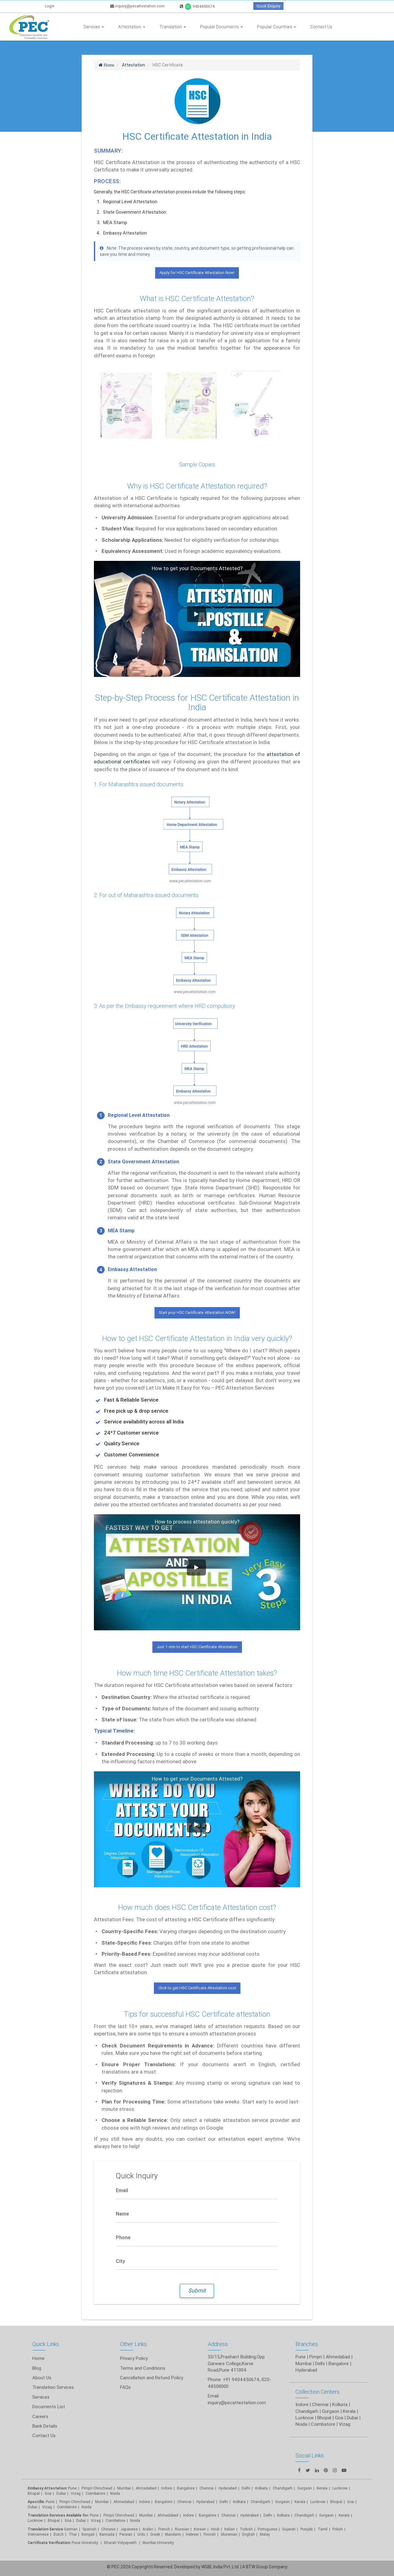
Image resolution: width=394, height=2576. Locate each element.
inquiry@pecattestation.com (137, 6)
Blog (36, 2368)
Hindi (215, 2529)
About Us (41, 2378)
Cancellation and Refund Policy (151, 2378)
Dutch (59, 2534)
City (120, 2261)
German (71, 2529)
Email (122, 2190)
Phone (123, 2237)
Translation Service (46, 2529)
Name (122, 2214)
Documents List (48, 2406)
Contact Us (321, 27)
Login (49, 6)
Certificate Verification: (49, 2542)
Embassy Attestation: (47, 2488)
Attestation (131, 27)
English (248, 2534)
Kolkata (239, 2501)
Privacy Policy (134, 2358)
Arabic (148, 2529)
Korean (200, 2529)
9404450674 (197, 6)
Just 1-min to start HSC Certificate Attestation (197, 1646)
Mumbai (124, 2488)
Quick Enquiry (268, 6)
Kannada (107, 2534)
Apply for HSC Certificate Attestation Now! (197, 272)
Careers (40, 2416)
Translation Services (53, 2387)
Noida (115, 2493)
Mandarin (173, 2534)
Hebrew (192, 2534)
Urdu (141, 2534)
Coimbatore (95, 2493)
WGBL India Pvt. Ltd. (220, 2567)
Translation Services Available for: (58, 2515)
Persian (125, 2534)
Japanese (129, 2529)
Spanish (89, 2529)
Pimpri (315, 2357)
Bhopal (34, 2493)
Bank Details (44, 2426)
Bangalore (186, 2488)
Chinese (108, 2529)
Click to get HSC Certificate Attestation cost (197, 1987)
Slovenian (229, 2534)
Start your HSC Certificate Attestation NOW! (197, 1312)
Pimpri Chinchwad (97, 2488)
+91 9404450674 (241, 2379)
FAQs (125, 2387)
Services (93, 27)
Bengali (88, 2534)
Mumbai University (158, 2542)
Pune (301, 2357)
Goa (48, 2493)
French (164, 2529)
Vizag (76, 2493)
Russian (182, 2529)
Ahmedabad (338, 2357)
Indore (166, 2488)
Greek (155, 2534)
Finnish (209, 2534)
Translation (172, 27)
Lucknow (35, 2520)
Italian (229, 2529)
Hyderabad (228, 2488)
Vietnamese (38, 2534)
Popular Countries (276, 27)
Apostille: (36, 2501)
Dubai (61, 2493)
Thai (73, 2534)
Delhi (246, 2488)
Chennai (206, 2488)
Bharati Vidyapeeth (121, 2542)
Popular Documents (221, 27)
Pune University (85, 2542)
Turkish (246, 2529)
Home (38, 2358)
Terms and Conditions (142, 2368)
